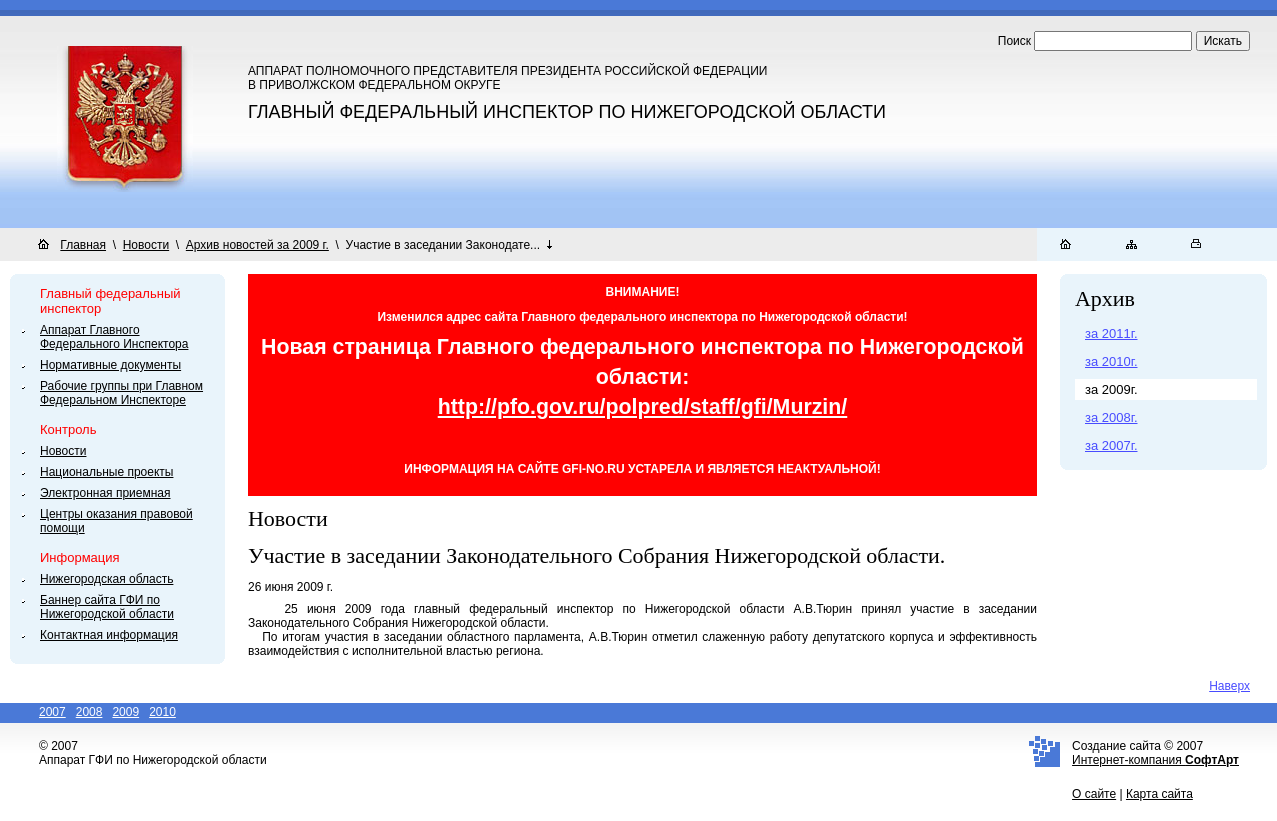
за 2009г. (1111, 389)
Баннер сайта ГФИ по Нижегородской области (107, 607)
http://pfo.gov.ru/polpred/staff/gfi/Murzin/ (643, 407)
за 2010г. (1111, 361)
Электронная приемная (105, 493)
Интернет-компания (1155, 760)
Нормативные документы (110, 365)
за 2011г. (1111, 333)
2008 (89, 712)
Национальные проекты (106, 472)
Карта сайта (1159, 794)
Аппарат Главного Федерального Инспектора (114, 337)
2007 (52, 712)
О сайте (1094, 794)
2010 (162, 712)
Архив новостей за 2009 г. (257, 245)
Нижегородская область (106, 579)
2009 (125, 712)
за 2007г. (1111, 445)
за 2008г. (1111, 417)
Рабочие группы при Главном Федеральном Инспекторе (121, 393)
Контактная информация (109, 635)
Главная (83, 245)
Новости (146, 245)
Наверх (1229, 686)
